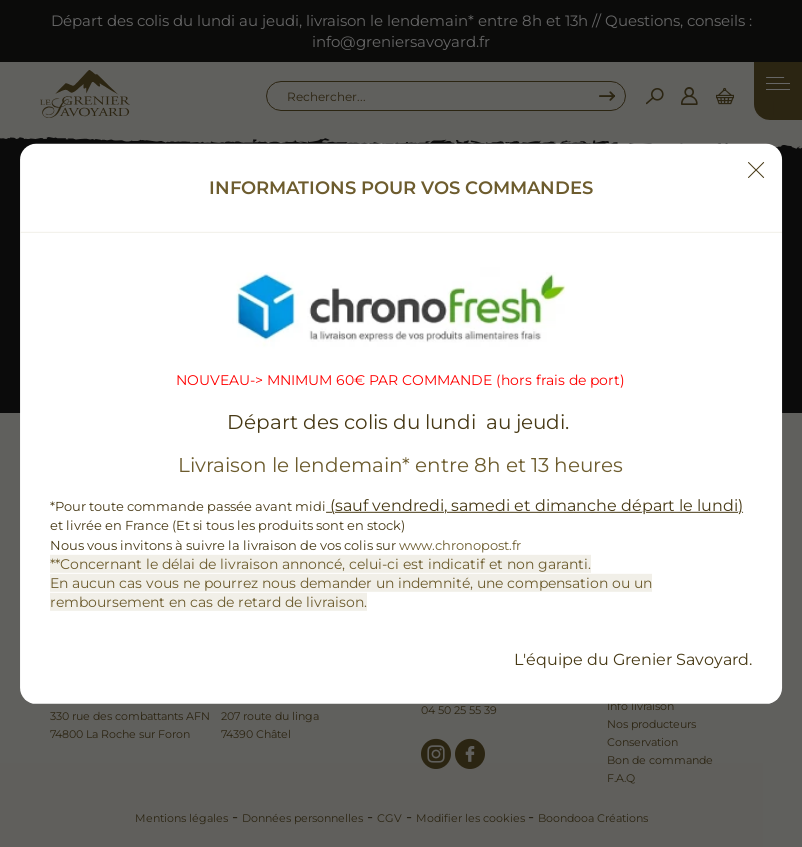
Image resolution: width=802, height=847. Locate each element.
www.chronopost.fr (460, 544)
